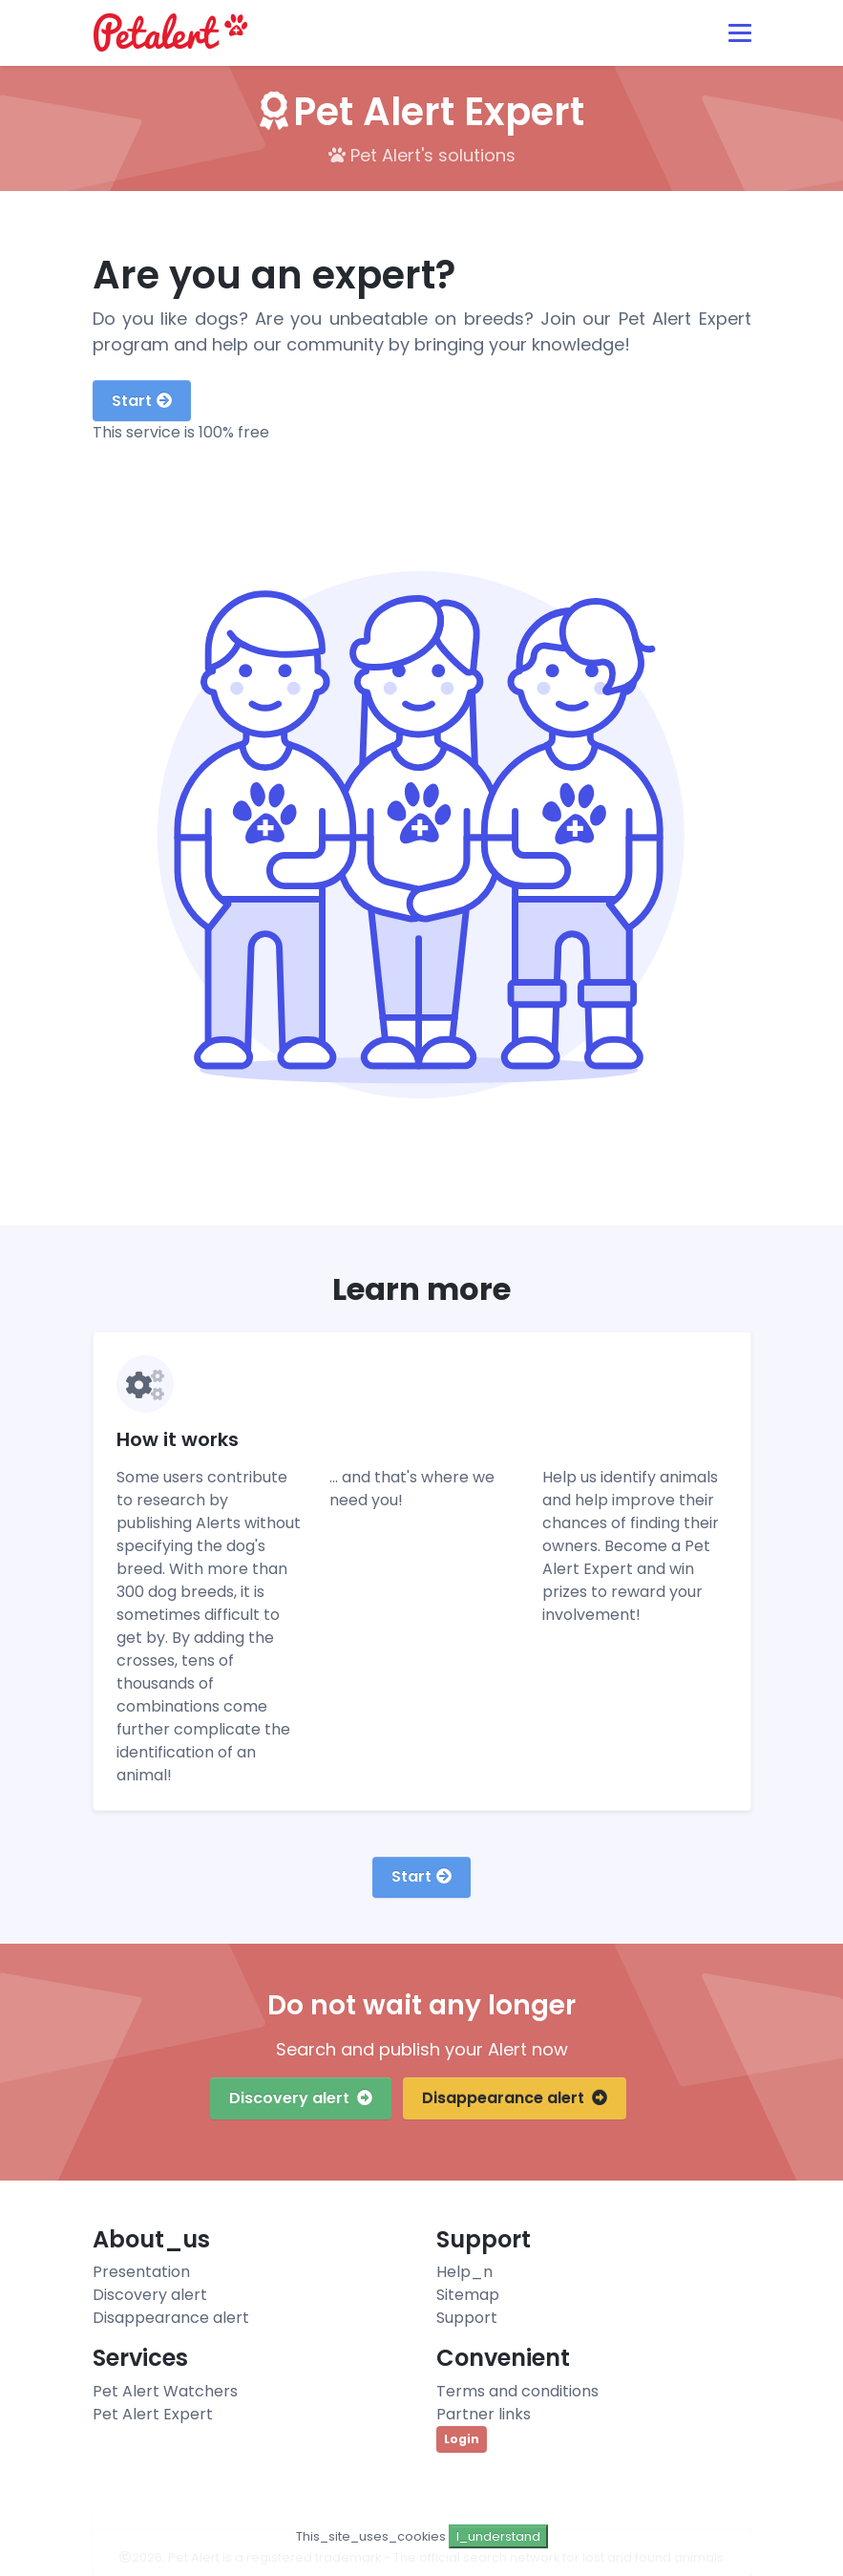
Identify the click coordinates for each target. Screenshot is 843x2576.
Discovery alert (300, 2098)
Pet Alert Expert (153, 2414)
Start (142, 401)
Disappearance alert (514, 2098)
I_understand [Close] (498, 2536)
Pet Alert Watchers (165, 2391)
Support (466, 2318)
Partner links (483, 2414)
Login (461, 2439)
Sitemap (467, 2295)
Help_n (464, 2272)
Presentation (141, 2272)
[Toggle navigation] (739, 33)
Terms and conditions (517, 2391)
